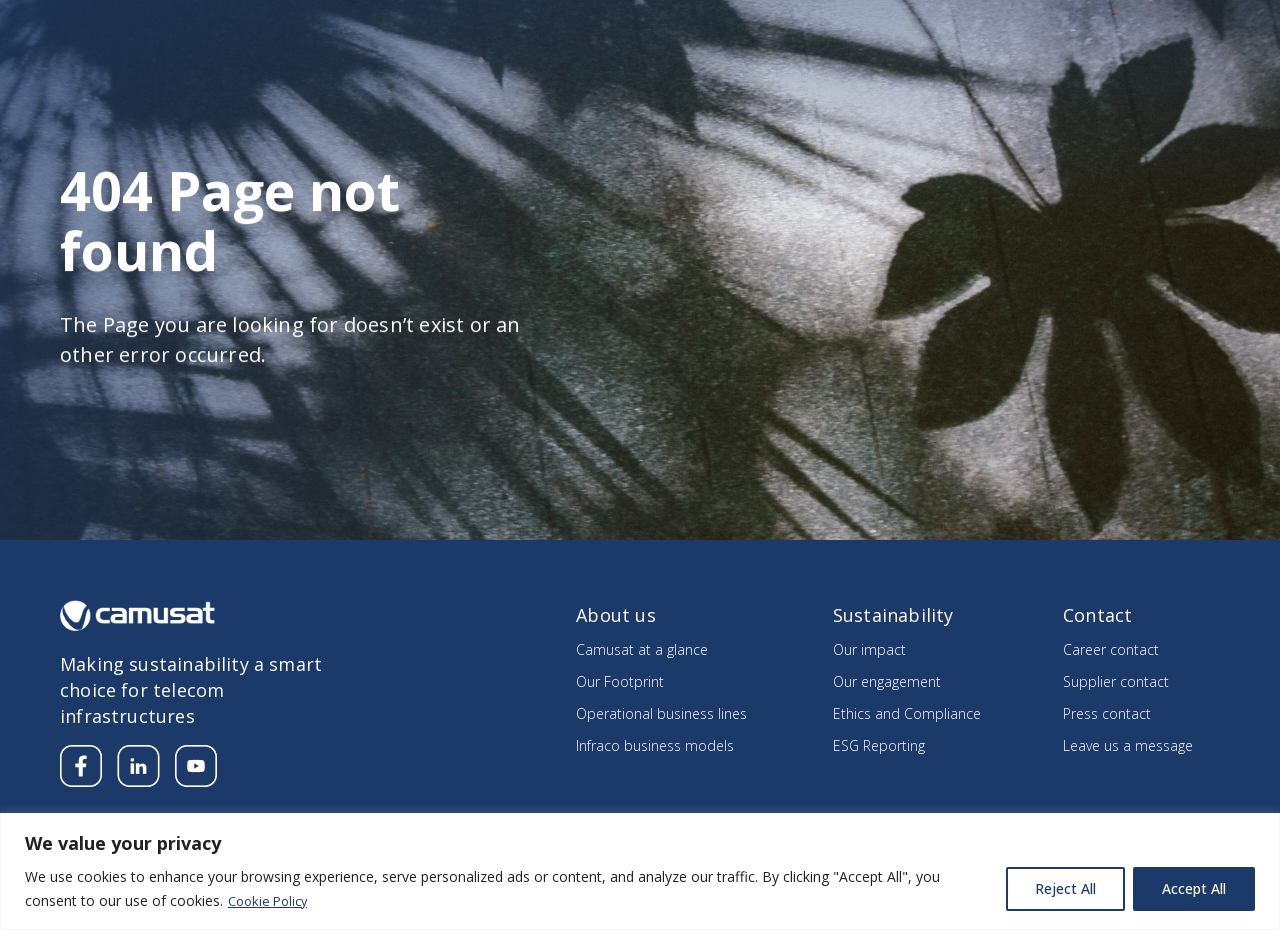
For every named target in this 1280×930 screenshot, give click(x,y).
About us (597, 75)
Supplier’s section (1083, 26)
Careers (973, 26)
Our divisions (734, 75)
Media (898, 26)
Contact (1194, 26)
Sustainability (892, 75)
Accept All (1194, 888)
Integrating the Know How (1106, 75)
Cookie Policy (271, 900)
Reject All (1065, 888)
